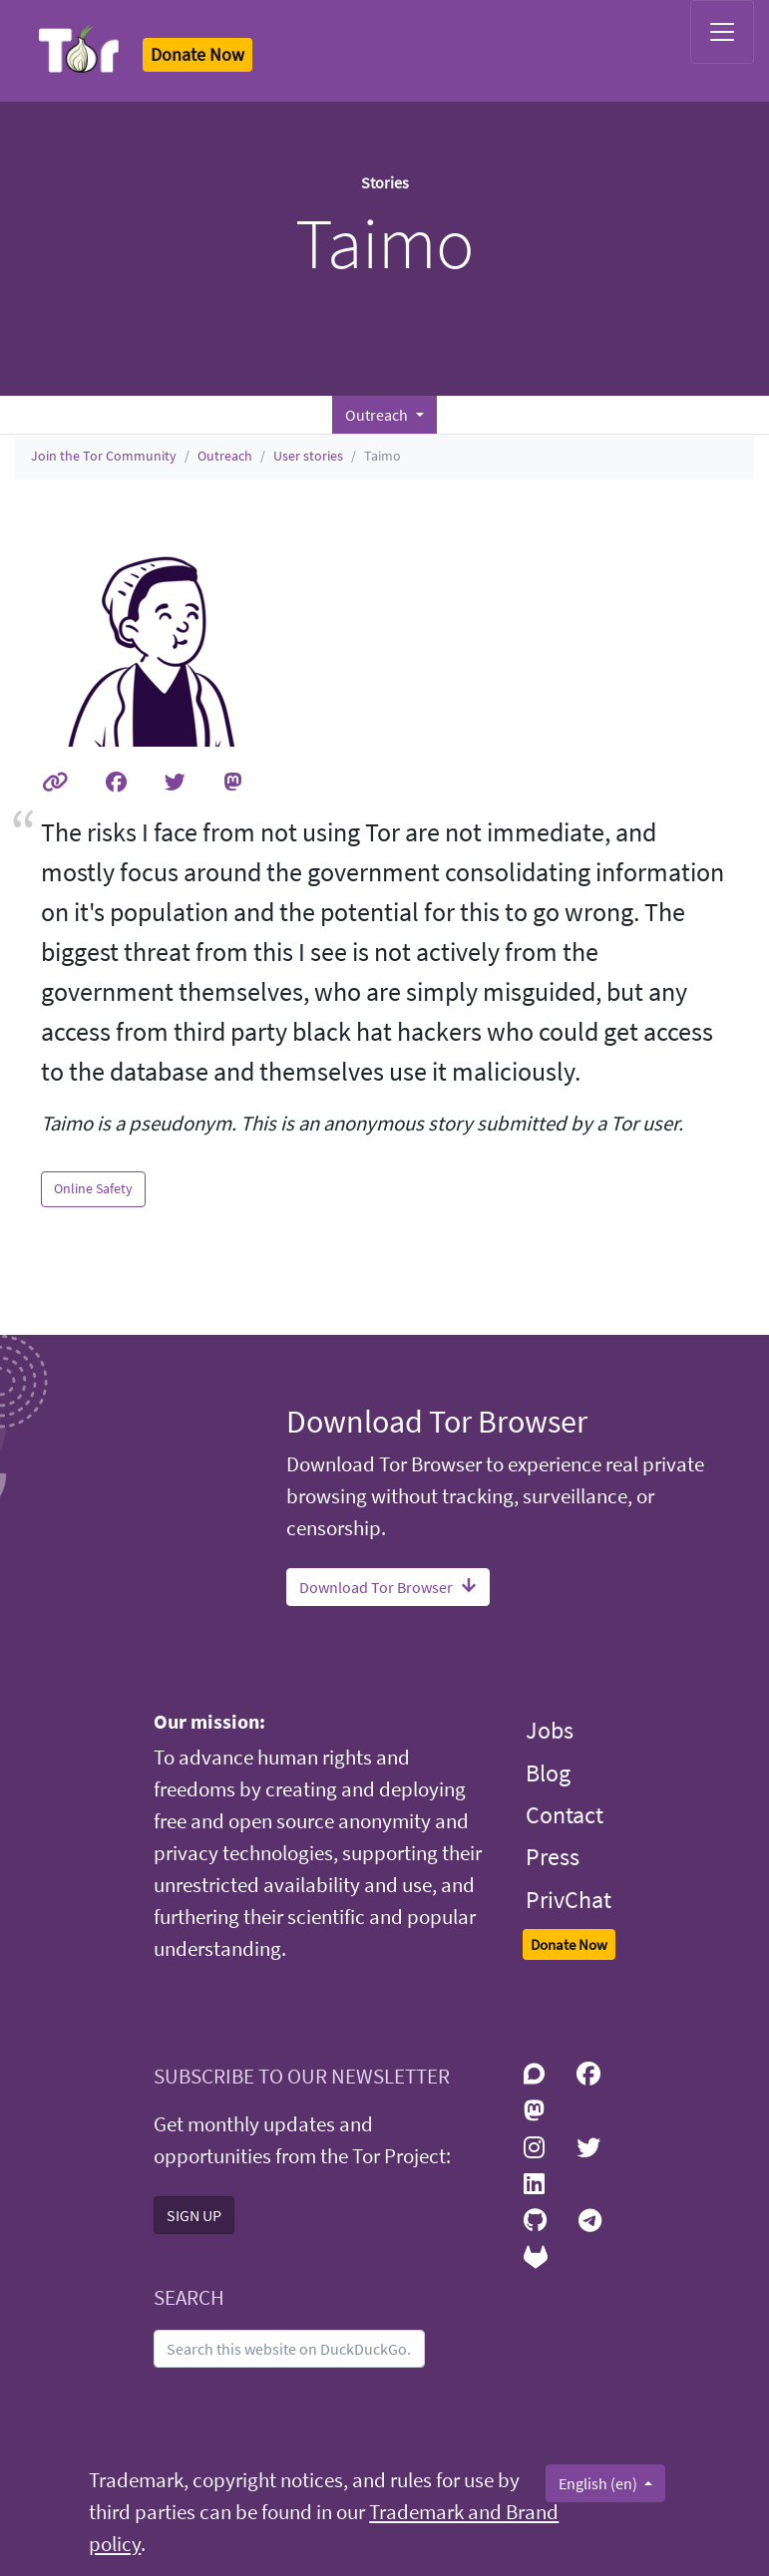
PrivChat (568, 1899)
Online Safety (93, 1188)
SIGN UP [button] (194, 2215)
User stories (308, 456)
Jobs (550, 1730)
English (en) (599, 2483)
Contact (564, 1814)
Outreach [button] (378, 415)
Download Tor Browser (388, 1587)
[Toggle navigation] (722, 32)
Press (552, 1856)
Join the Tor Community (104, 456)
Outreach (224, 456)
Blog (548, 1773)
